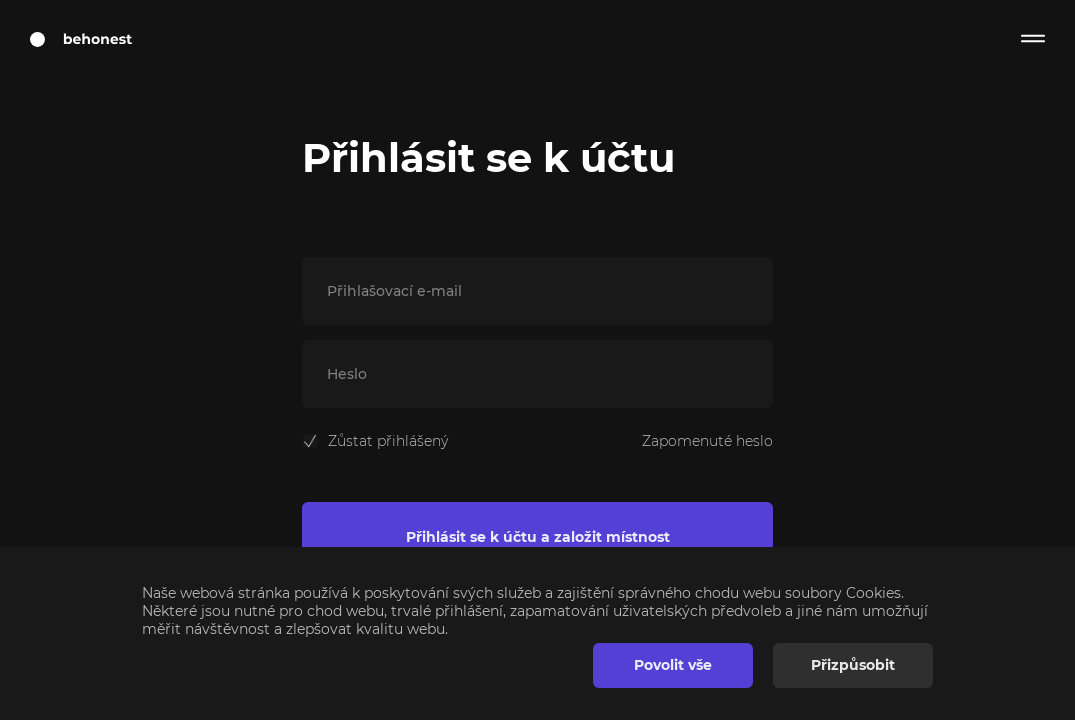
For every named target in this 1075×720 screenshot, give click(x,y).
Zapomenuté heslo (707, 441)
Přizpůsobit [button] (853, 665)
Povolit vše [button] (673, 665)
